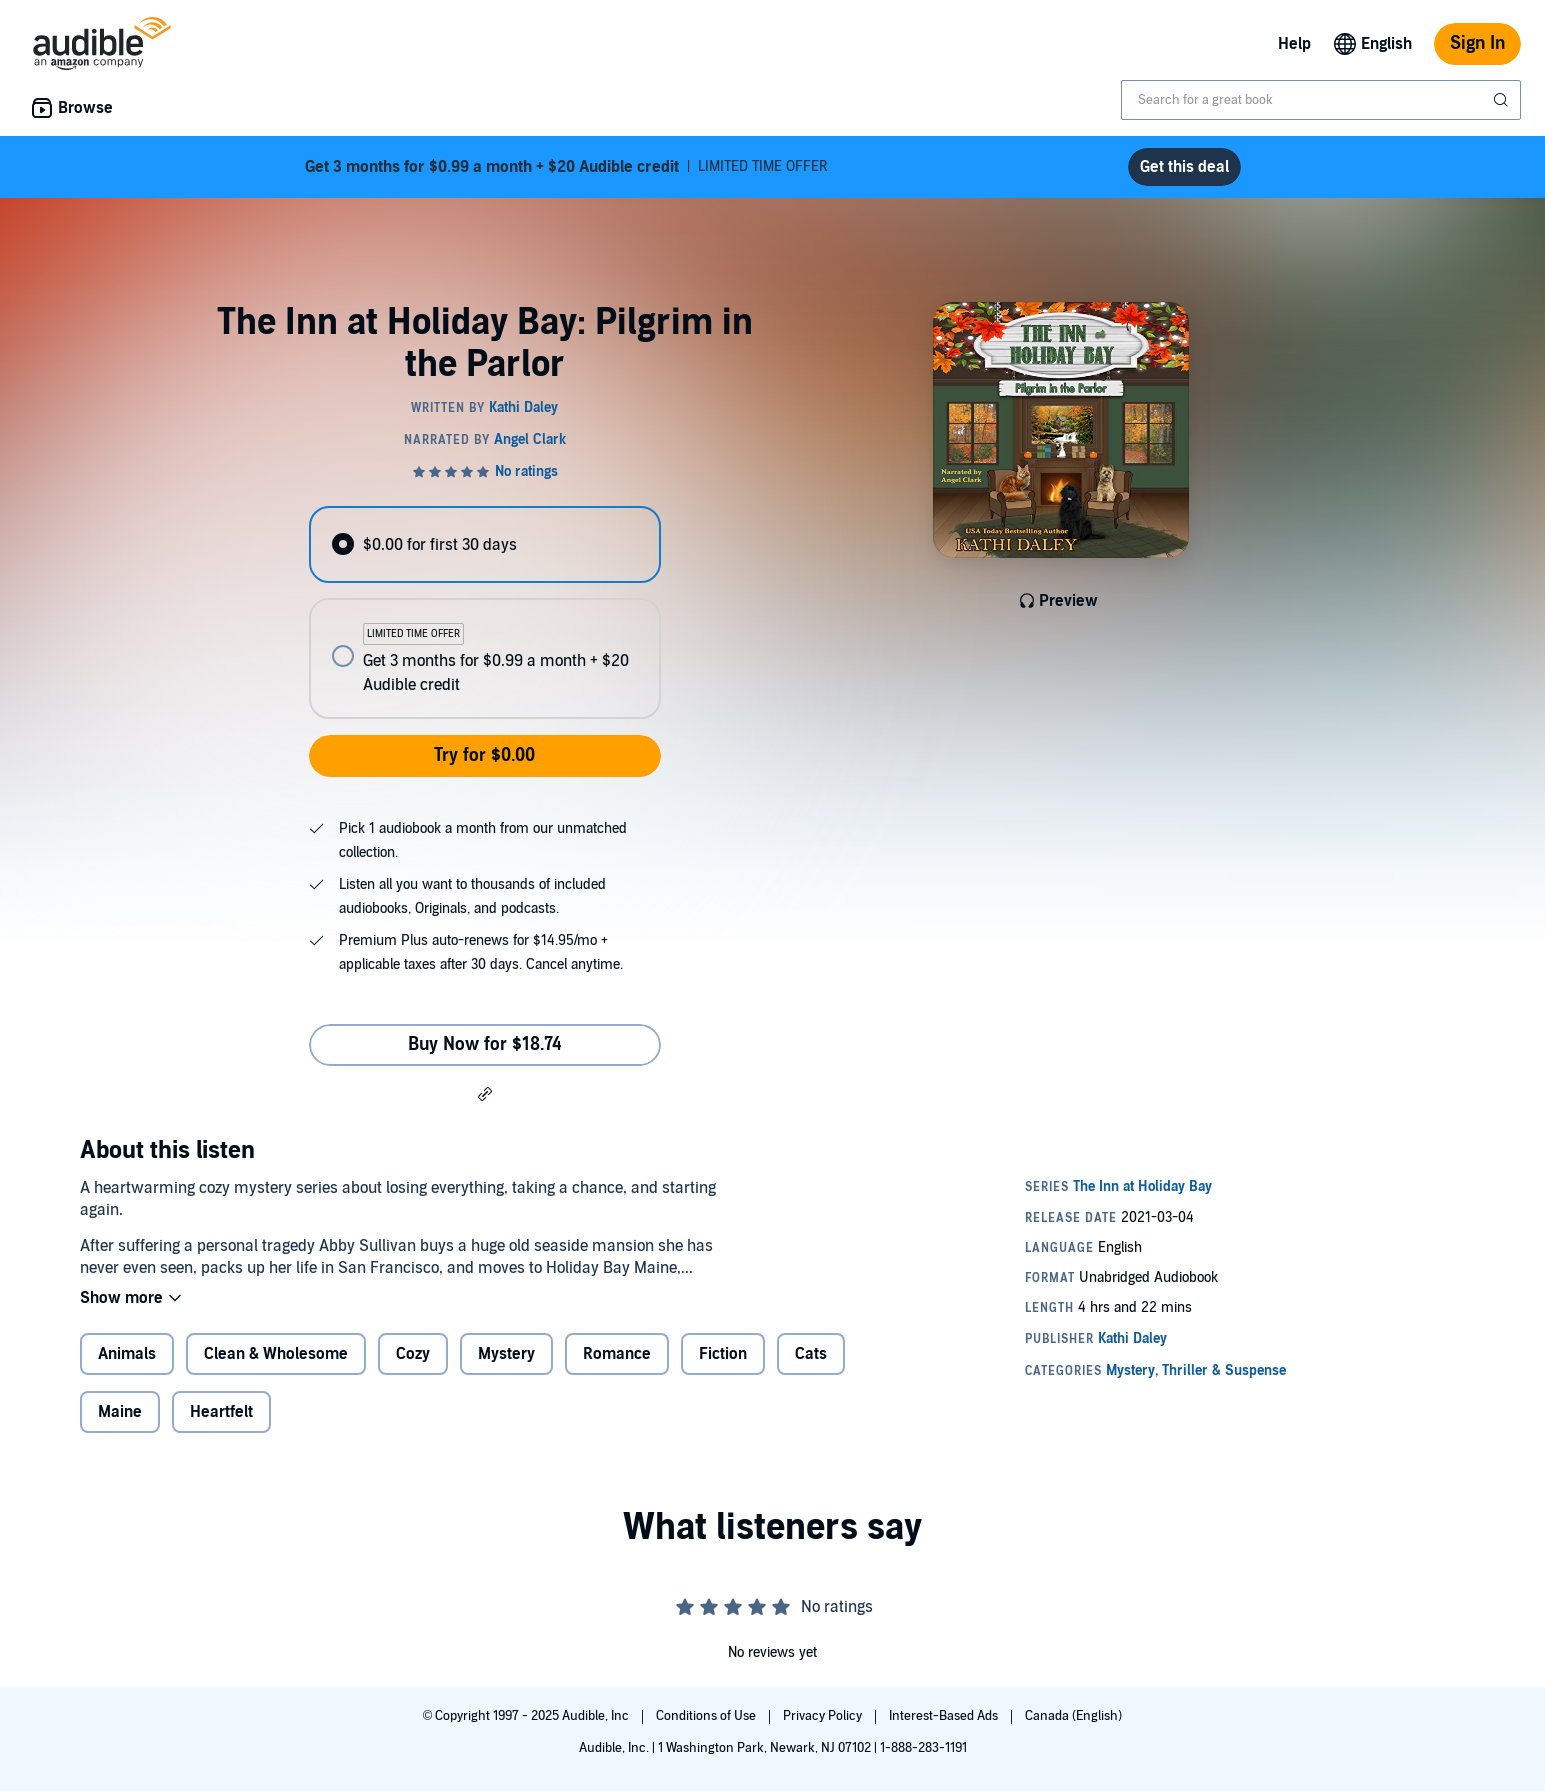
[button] (485, 1093)
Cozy (413, 1354)
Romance (617, 1354)
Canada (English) (1073, 1716)
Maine (120, 1412)
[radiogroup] (485, 612)
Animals (127, 1354)
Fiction (723, 1354)
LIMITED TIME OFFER (566, 167)
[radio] (485, 544)
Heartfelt (221, 1412)
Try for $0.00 (484, 755)
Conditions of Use (707, 1716)
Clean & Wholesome (276, 1354)
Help (1294, 44)
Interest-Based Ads (945, 1716)
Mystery (506, 1354)
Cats (811, 1354)
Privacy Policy (824, 1716)
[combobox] (1321, 100)
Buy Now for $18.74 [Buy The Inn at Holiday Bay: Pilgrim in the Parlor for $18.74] (485, 1044)
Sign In (1477, 43)
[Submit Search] (1503, 100)
